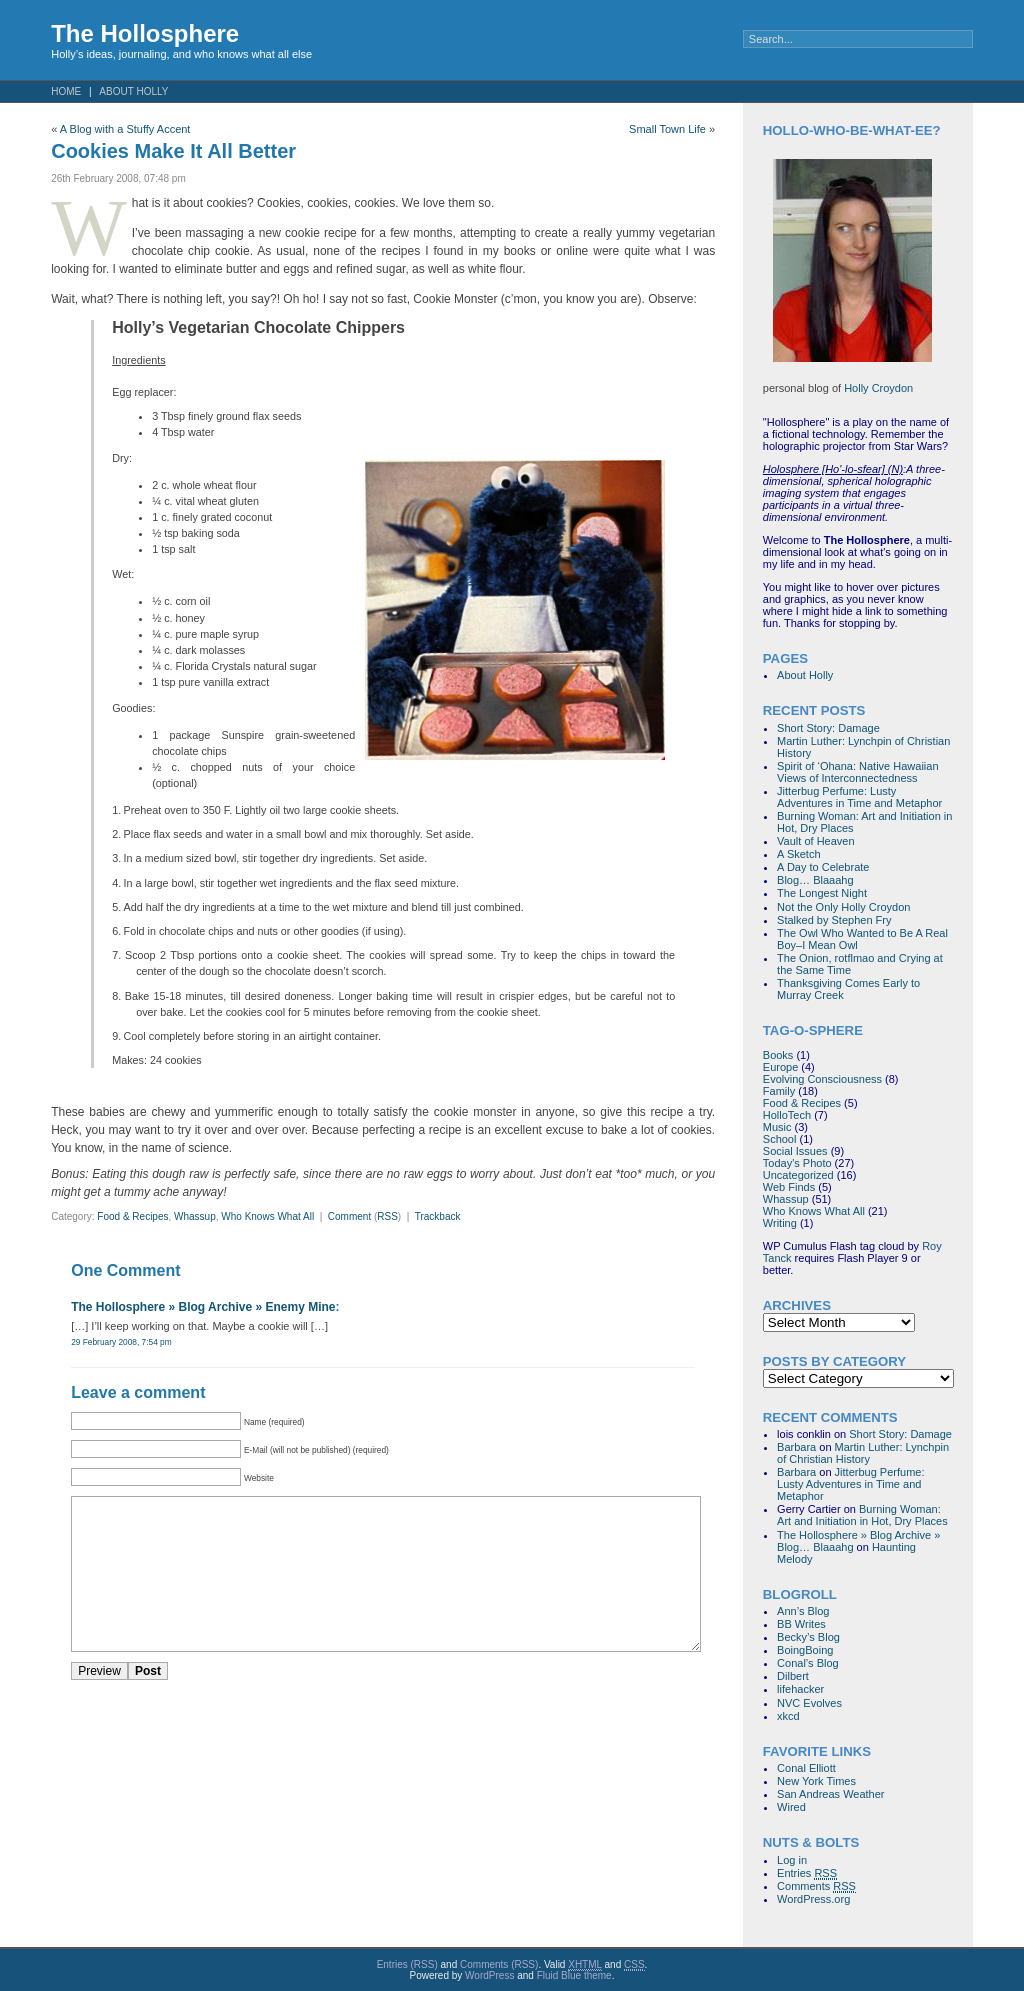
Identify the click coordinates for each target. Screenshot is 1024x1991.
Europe (780, 1067)
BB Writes (801, 1624)
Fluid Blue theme (574, 1975)
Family (779, 1091)
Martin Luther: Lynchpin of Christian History (863, 1453)
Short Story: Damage (828, 728)
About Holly (133, 91)
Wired (791, 1807)
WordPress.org (813, 1899)
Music (777, 1127)
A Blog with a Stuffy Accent (125, 129)
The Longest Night (822, 893)
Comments (816, 1886)
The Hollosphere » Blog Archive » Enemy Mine (203, 1307)
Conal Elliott (806, 1768)
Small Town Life (667, 129)
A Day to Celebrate (823, 867)
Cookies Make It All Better (173, 151)
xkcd (788, 1716)
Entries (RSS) (407, 1964)
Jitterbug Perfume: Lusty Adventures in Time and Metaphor (859, 797)
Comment (349, 1216)
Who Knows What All (267, 1216)
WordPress (489, 1975)
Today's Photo (797, 1163)
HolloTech (787, 1115)
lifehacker (800, 1689)
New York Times (816, 1781)
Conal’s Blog (808, 1663)
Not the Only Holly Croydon (843, 907)
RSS (387, 1216)
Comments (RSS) (499, 1964)
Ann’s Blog (803, 1611)
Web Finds (789, 1187)
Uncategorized (798, 1175)
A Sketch (798, 854)
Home (66, 91)
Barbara (796, 1447)
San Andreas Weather (830, 1794)
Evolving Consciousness (822, 1079)
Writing (780, 1223)
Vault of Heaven (815, 841)
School (780, 1139)
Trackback (438, 1216)
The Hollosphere (145, 33)
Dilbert (793, 1676)
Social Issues (795, 1151)
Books (778, 1055)
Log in (792, 1860)
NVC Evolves (809, 1703)
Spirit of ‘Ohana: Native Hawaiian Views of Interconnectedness (857, 772)
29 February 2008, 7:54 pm (121, 1342)
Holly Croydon (878, 388)
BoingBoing (805, 1650)
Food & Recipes (132, 1216)
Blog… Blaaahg (815, 880)
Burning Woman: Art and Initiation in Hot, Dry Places (862, 1515)
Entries (807, 1873)
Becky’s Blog (808, 1637)
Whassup (195, 1216)
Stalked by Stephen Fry (834, 920)
